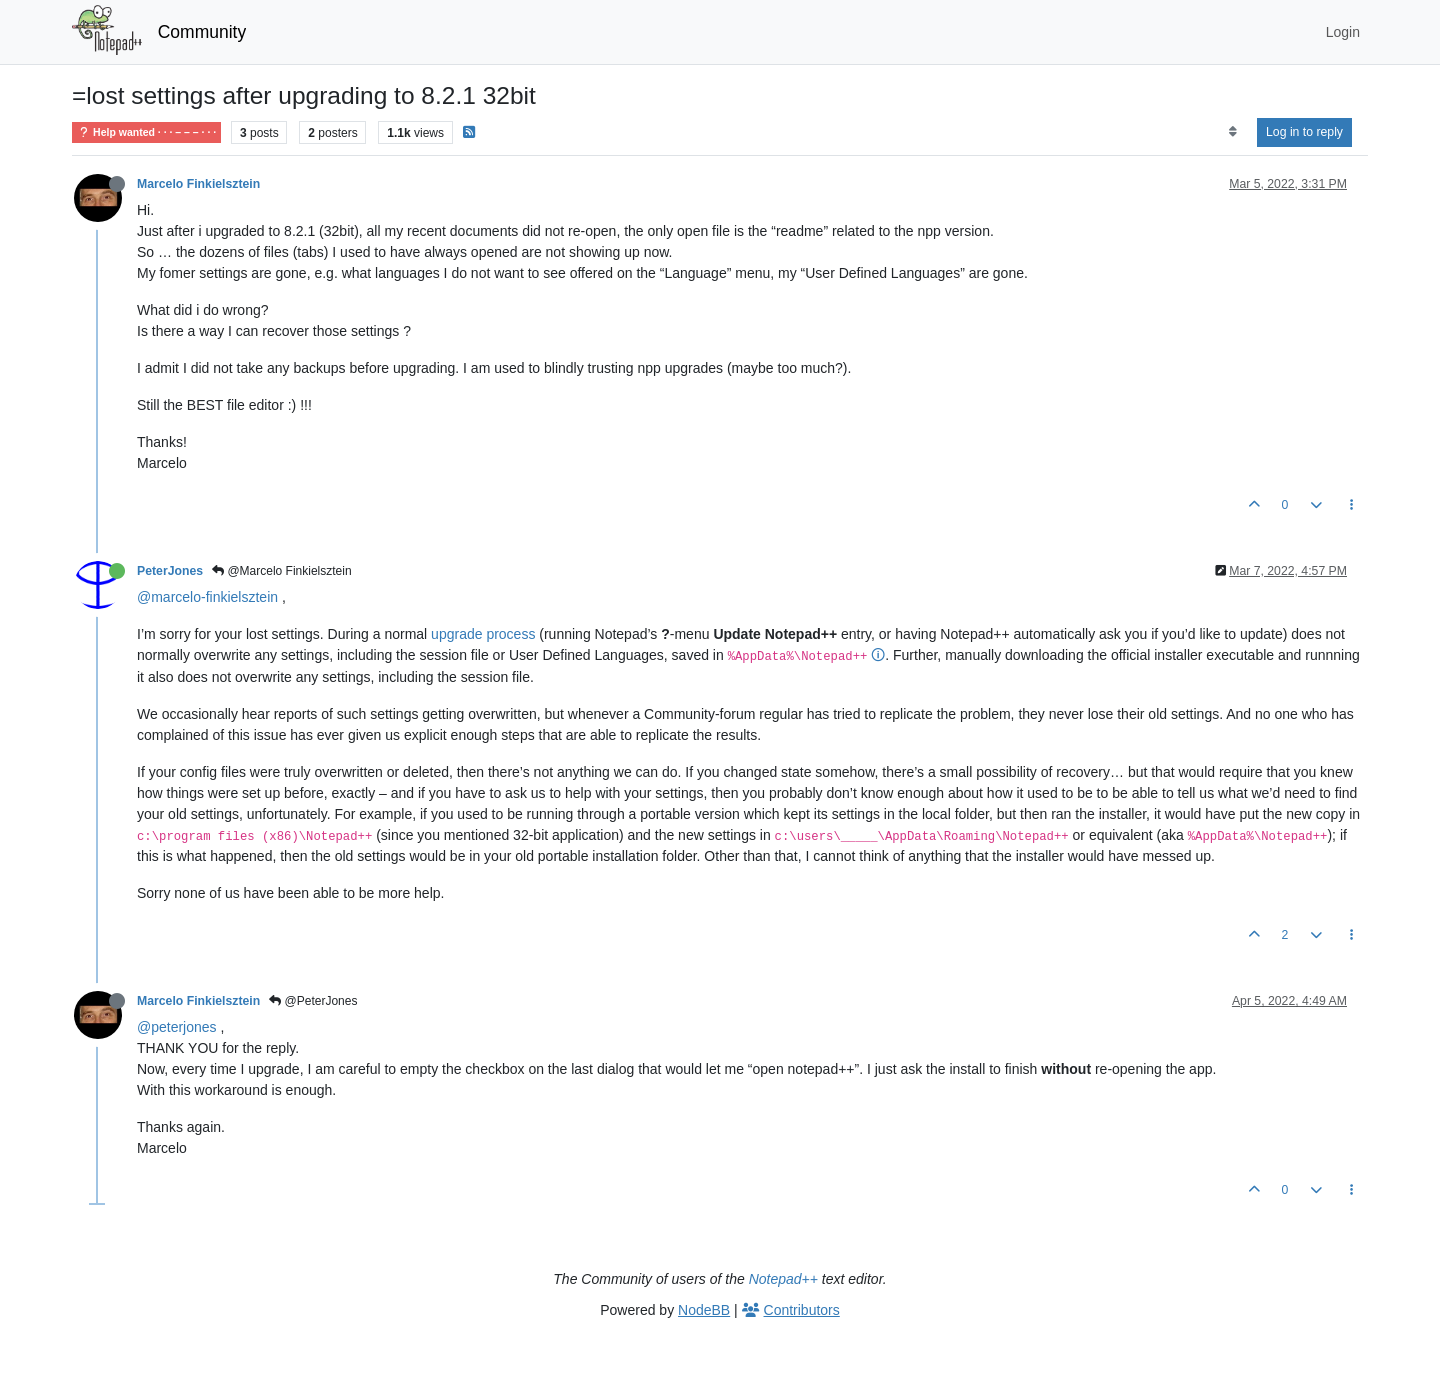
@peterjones (177, 1027)
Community (202, 32)
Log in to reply (1304, 132)
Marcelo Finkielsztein (198, 184)
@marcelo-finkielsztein (207, 597)
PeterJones (170, 571)
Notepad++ (783, 1279)
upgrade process (483, 634)
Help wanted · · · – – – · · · (146, 132)
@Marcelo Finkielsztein (282, 571)
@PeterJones (313, 1001)
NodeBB (704, 1310)
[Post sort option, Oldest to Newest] (1232, 132)
